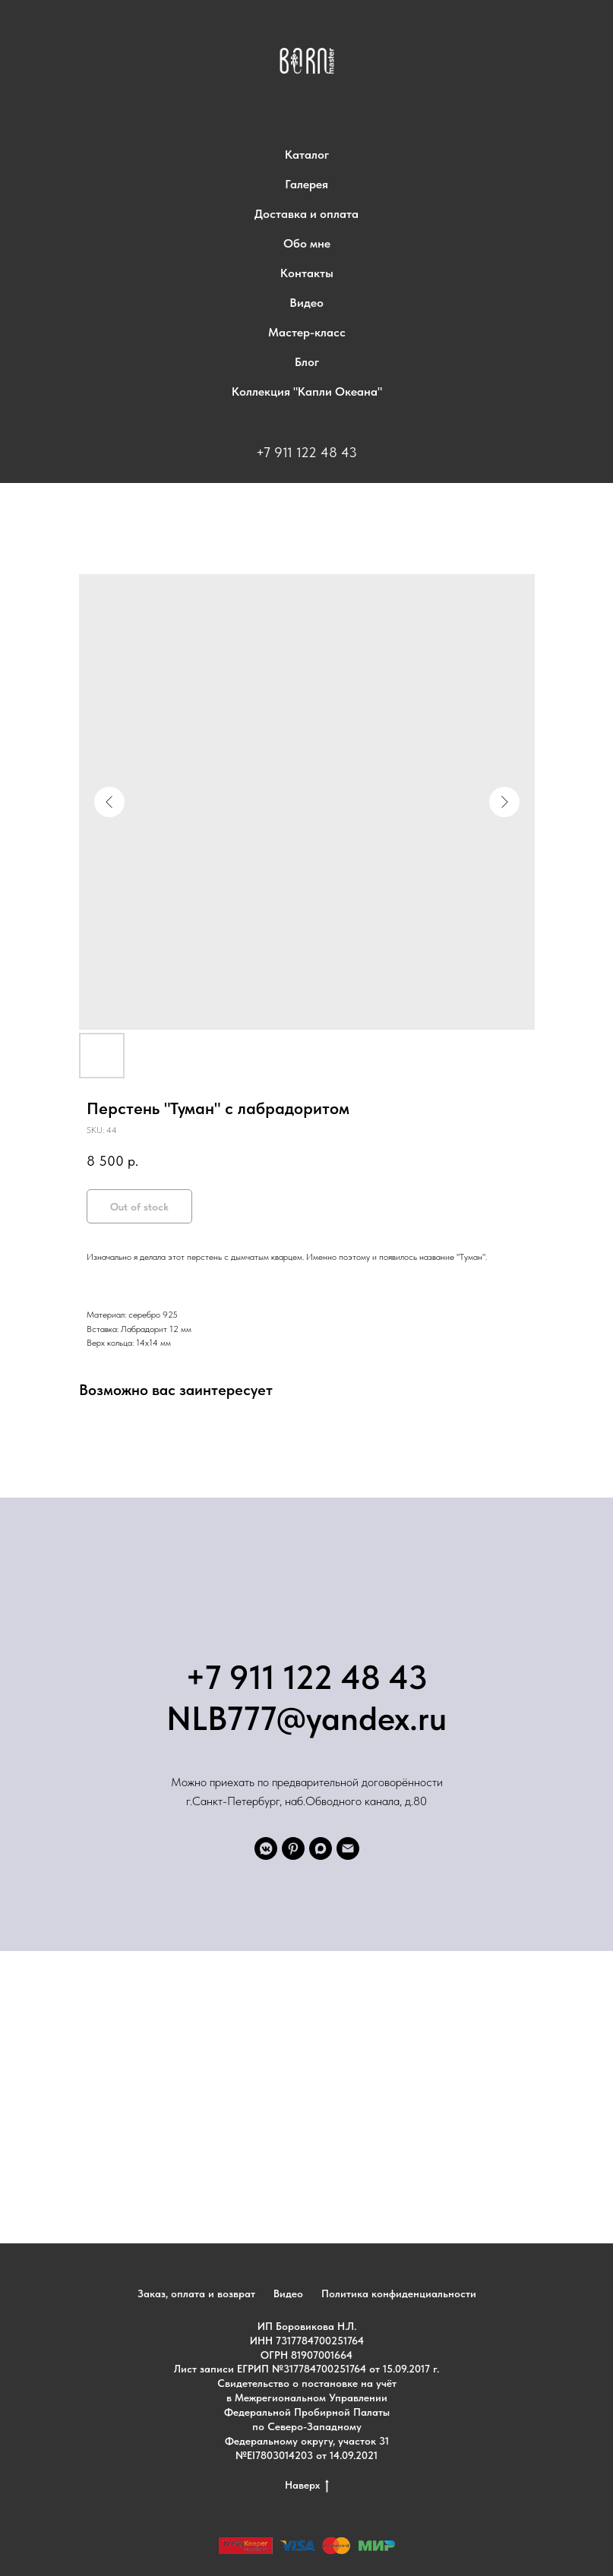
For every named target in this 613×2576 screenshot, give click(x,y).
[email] (348, 1848)
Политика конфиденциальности (398, 2293)
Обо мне (306, 243)
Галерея (306, 184)
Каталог (307, 154)
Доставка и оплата (306, 214)
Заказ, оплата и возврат (196, 2293)
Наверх (307, 2485)
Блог (307, 362)
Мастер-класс (307, 332)
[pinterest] (293, 1848)
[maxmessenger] (320, 1848)
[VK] (265, 1848)
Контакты (306, 273)
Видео (306, 302)
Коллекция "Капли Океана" (307, 391)
